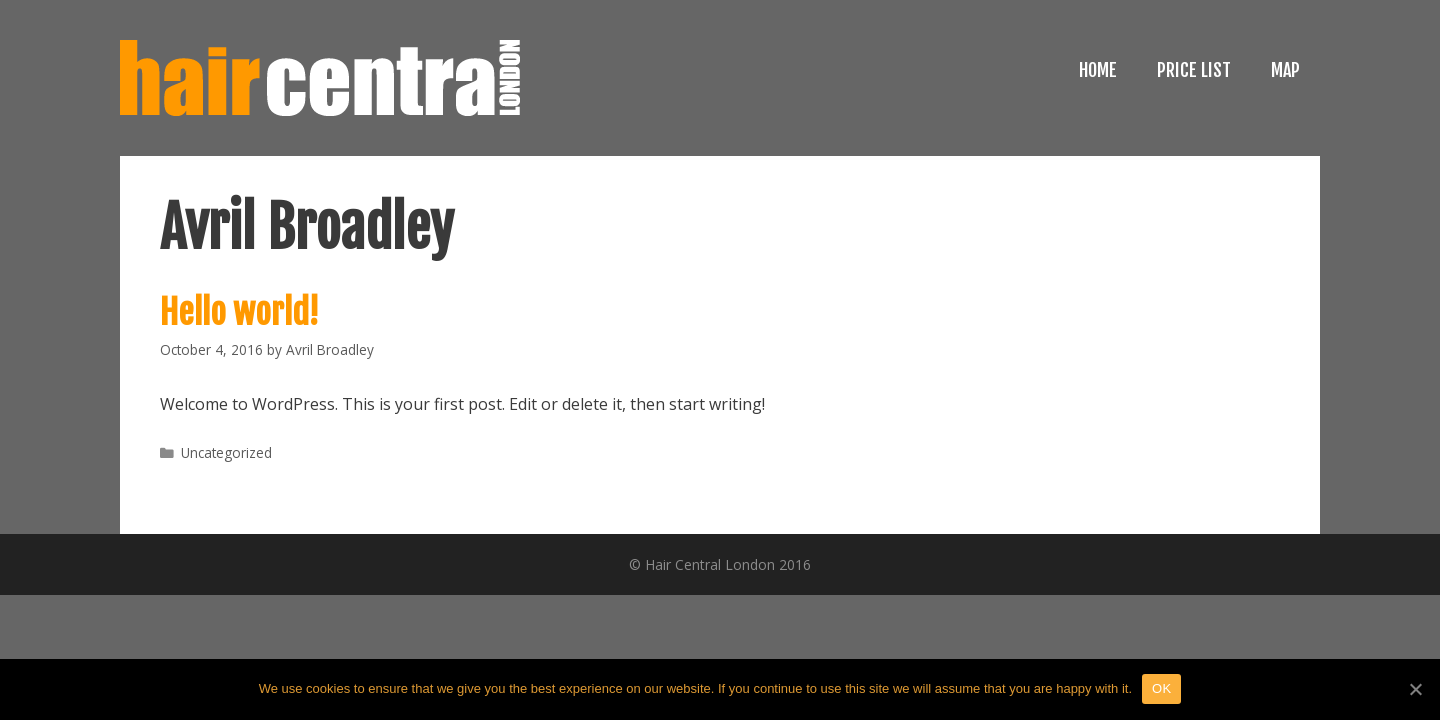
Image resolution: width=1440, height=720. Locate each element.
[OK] (1415, 689)
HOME (1098, 70)
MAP (1285, 70)
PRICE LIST (1194, 70)
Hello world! (239, 312)
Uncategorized (226, 452)
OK (1161, 688)
